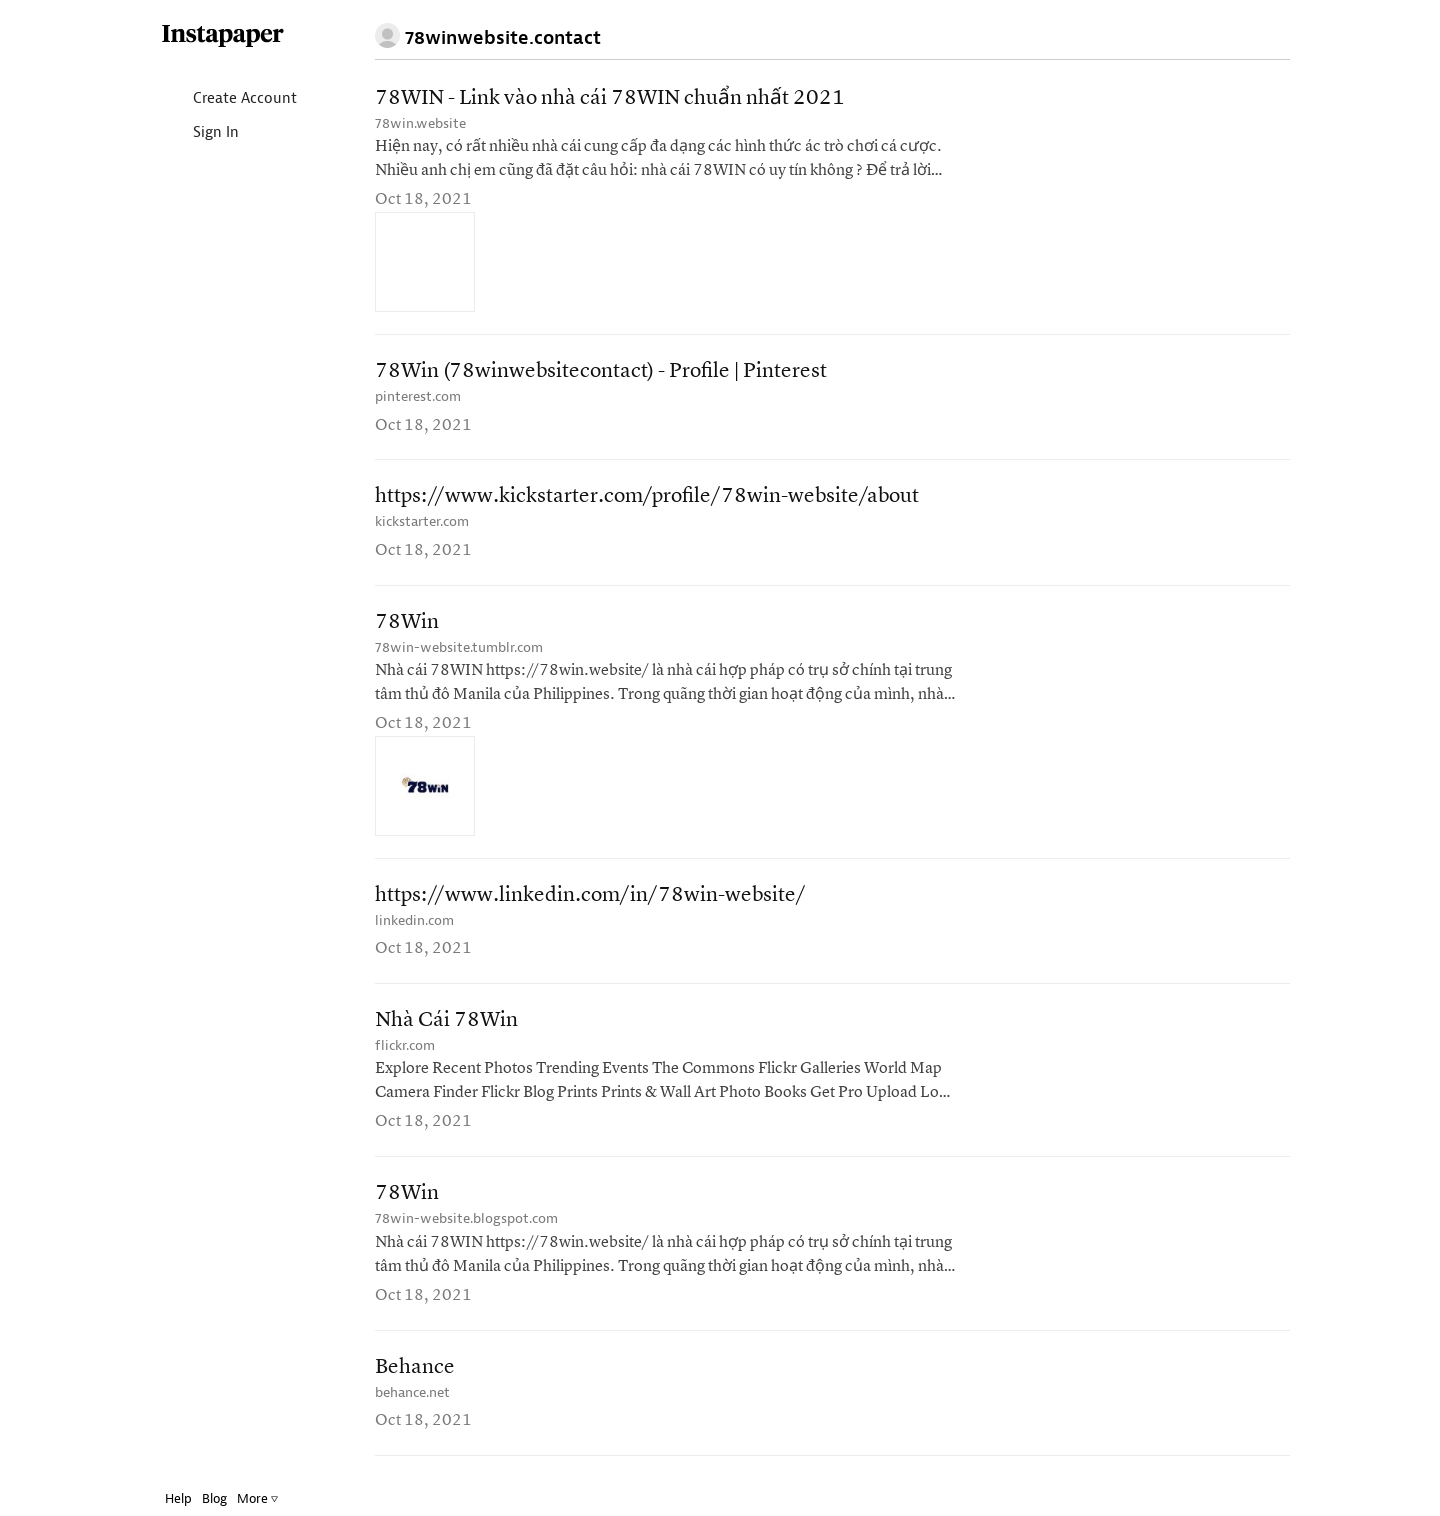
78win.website (420, 123)
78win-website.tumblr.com (459, 647)
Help (178, 1498)
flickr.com (405, 1045)
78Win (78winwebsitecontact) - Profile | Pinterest (601, 371)
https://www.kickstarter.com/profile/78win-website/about (647, 496)
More (257, 1498)
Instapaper (223, 36)
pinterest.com (418, 396)
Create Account (228, 99)
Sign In (199, 133)
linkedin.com (414, 920)
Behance (415, 1367)
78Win (407, 622)
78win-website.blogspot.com (466, 1218)
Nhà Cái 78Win (446, 1020)
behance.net (412, 1392)
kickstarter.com (422, 521)
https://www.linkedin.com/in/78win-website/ (590, 895)
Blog (214, 1498)
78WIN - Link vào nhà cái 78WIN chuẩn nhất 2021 (610, 98)
